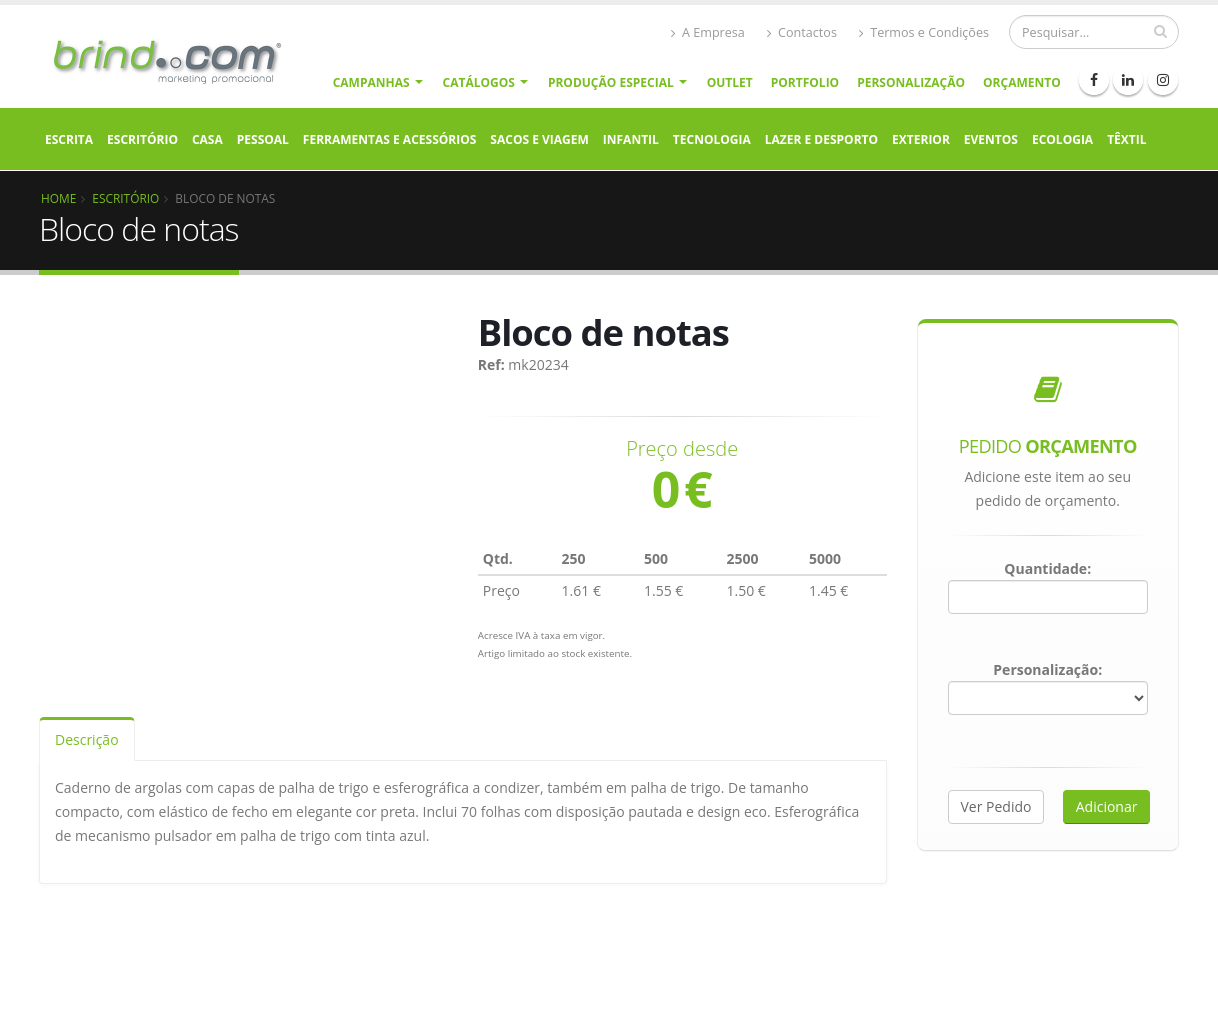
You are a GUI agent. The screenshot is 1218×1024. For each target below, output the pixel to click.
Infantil (631, 139)
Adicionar (1107, 806)
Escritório (142, 139)
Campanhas (371, 82)
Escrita (69, 139)
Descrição (87, 739)
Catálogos (479, 82)
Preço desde (682, 449)
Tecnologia (712, 139)
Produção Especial (611, 82)
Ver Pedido (996, 806)
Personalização (911, 82)
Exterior (921, 139)
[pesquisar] (1160, 31)
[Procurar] (1094, 32)
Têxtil (1126, 139)
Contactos (802, 32)
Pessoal (263, 139)
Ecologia (1062, 139)
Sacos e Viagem (539, 139)
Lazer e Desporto (821, 139)
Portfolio (805, 82)
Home (58, 198)
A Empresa (708, 32)
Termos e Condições (924, 32)
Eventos (991, 139)
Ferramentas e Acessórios (389, 139)
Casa (207, 139)
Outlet (730, 82)
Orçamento (1022, 82)
